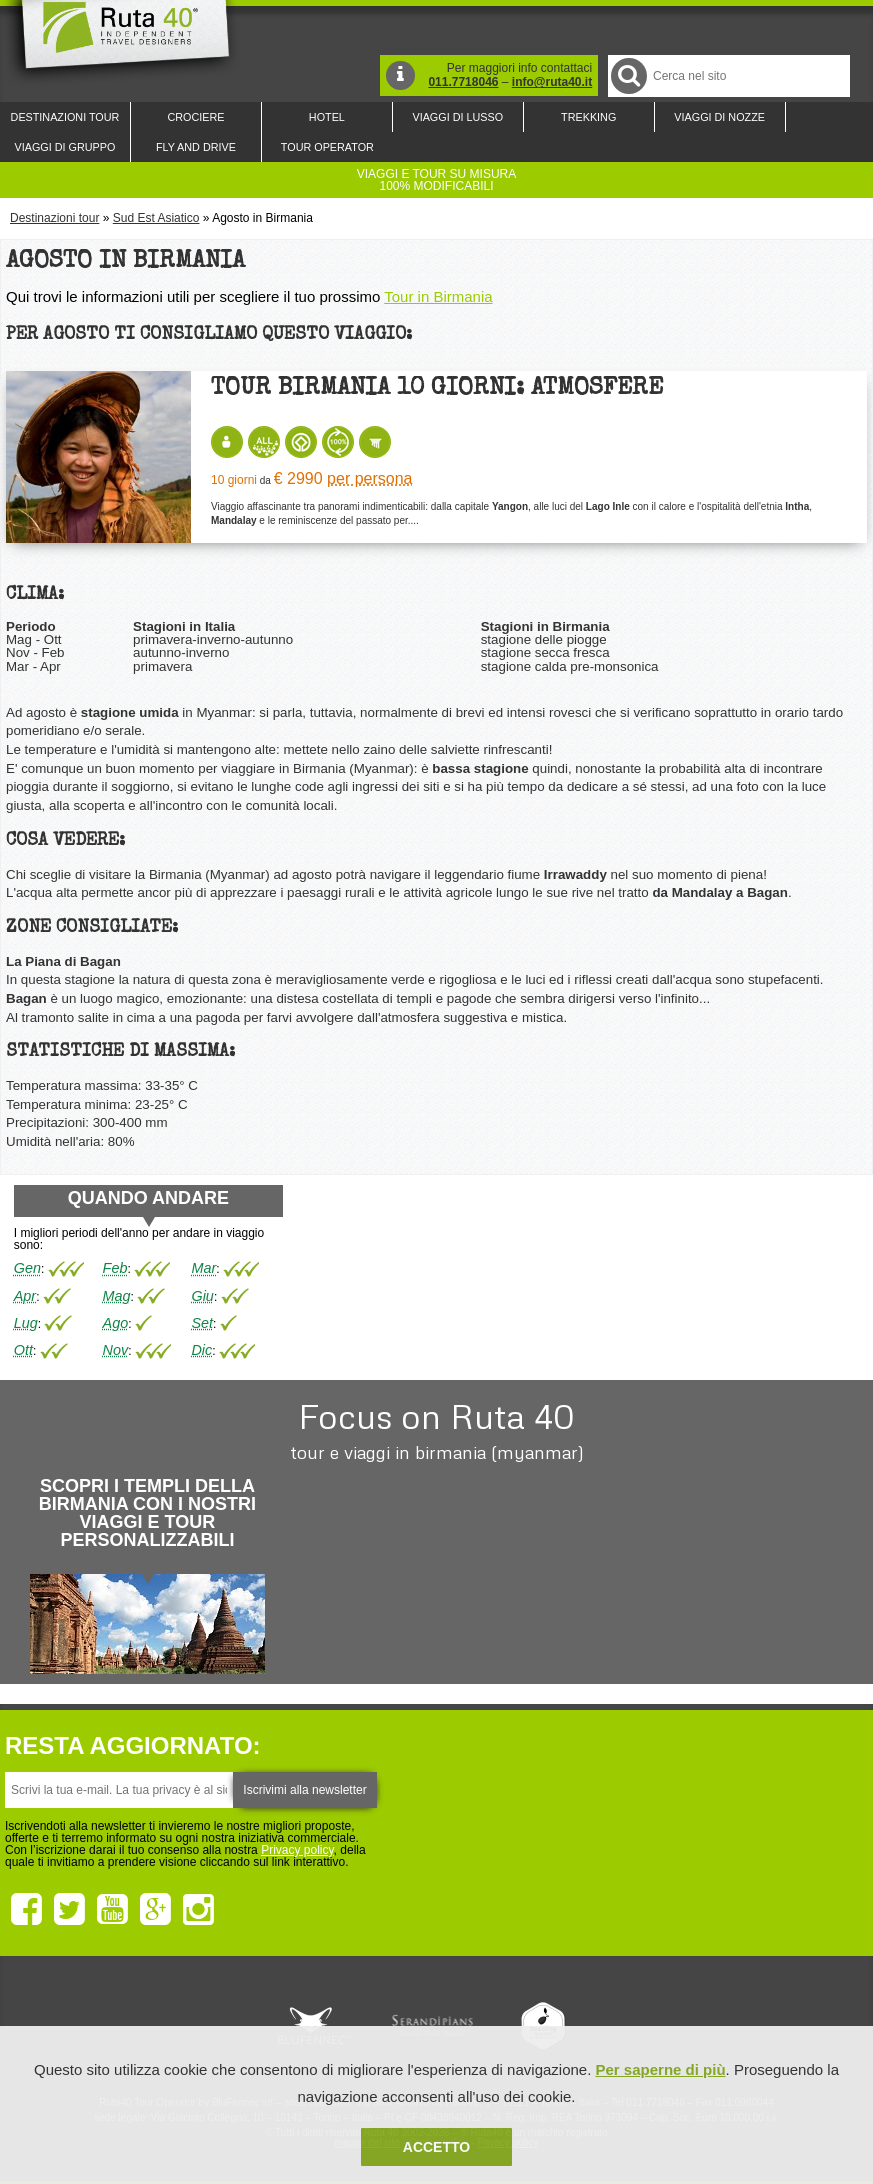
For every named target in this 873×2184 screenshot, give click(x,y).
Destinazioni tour (54, 218)
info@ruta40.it (552, 82)
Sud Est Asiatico (156, 218)
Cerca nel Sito (627, 75)
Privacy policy (297, 1850)
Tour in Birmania (438, 296)
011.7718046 (463, 82)
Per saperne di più (661, 2069)
